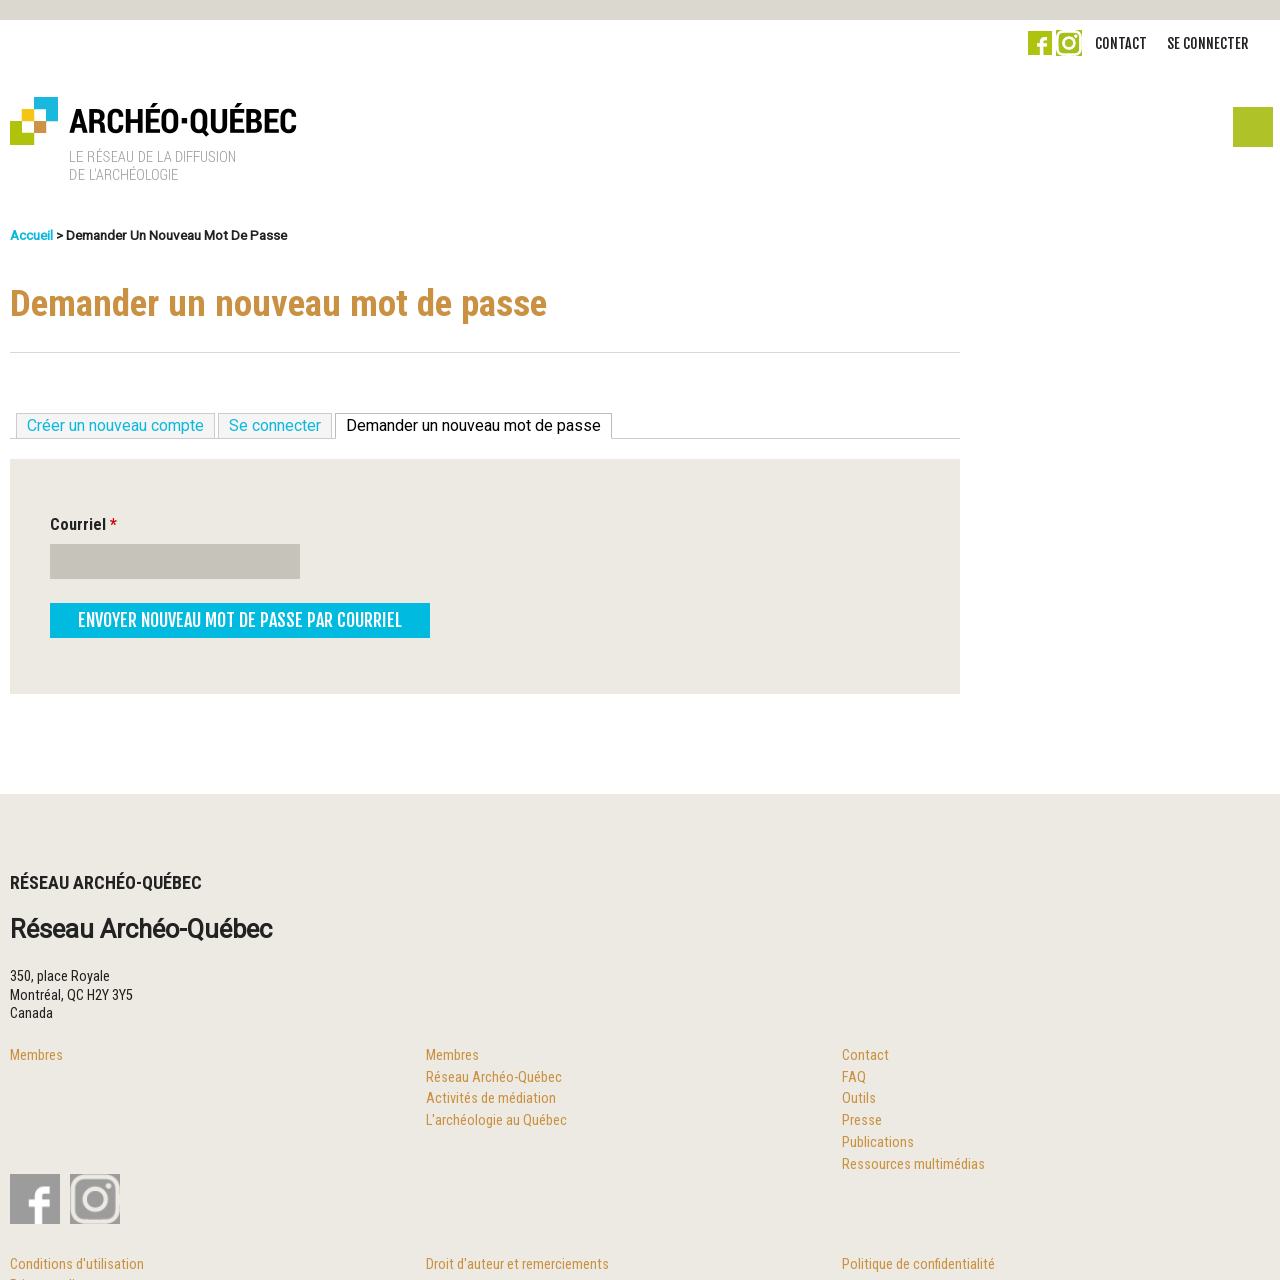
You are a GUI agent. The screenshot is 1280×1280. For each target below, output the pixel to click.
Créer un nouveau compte (115, 425)
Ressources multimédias (913, 1164)
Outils (859, 1098)
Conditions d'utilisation (77, 1264)
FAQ (854, 1077)
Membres (36, 1055)
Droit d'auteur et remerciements (517, 1264)
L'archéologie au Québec (496, 1120)
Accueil (31, 235)
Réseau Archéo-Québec (494, 1077)
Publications (878, 1142)
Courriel (83, 524)
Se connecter (1207, 43)
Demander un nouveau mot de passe (479, 424)
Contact (1121, 43)
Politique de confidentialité (918, 1264)
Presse (862, 1120)
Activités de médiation (491, 1098)
